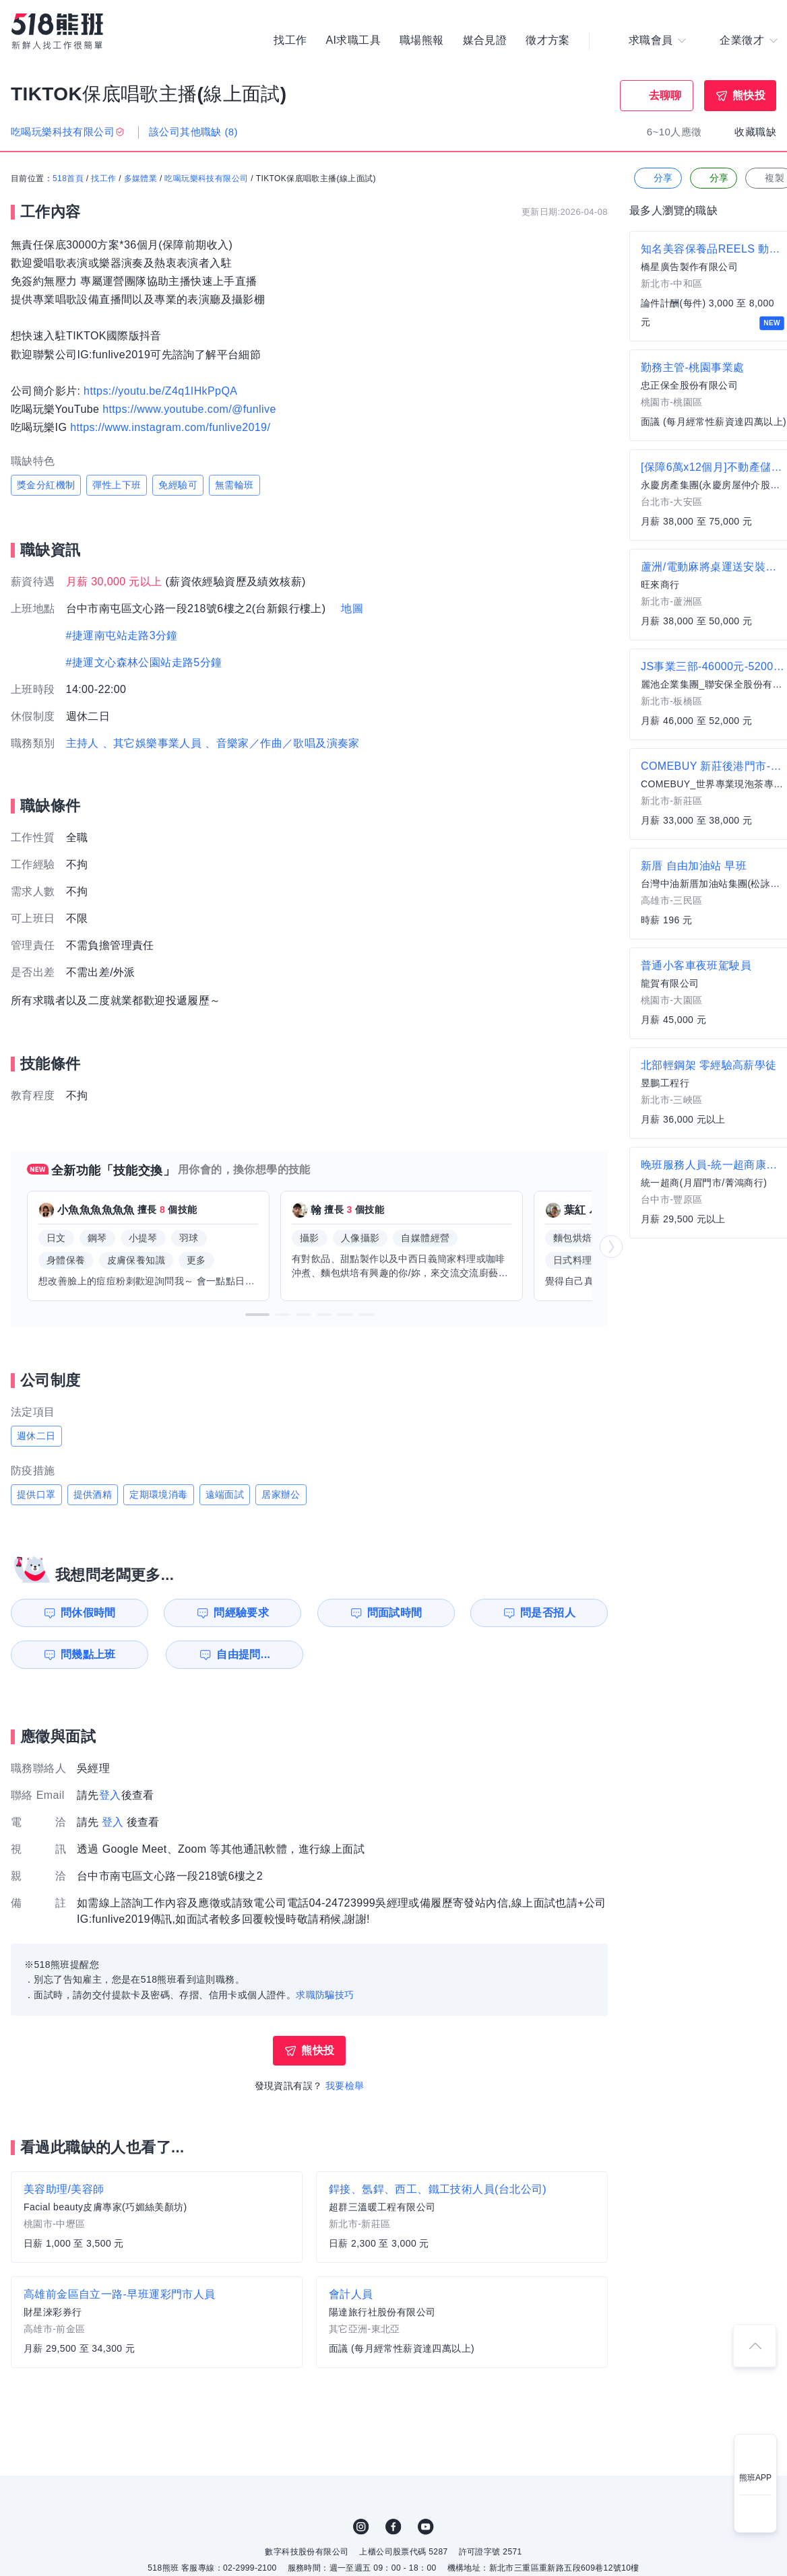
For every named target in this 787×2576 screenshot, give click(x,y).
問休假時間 (88, 1612)
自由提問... (243, 1654)
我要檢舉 (345, 2085)
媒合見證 (485, 40)
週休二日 (36, 1435)
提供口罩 (36, 1494)
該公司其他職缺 (193, 131)
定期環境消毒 (158, 1494)
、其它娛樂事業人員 (152, 743)
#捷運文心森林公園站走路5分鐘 (144, 662)
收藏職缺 (755, 131)
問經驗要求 (241, 1612)
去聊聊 (665, 95)
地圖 (352, 608)
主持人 (82, 743)
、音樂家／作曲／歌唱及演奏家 (282, 743)
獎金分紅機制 (46, 485)
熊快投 (748, 95)
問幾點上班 (88, 1654)
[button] (257, 1314)
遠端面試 (225, 1494)
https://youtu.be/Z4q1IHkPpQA (160, 391)
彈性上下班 (116, 485)
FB (393, 2527)
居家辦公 (281, 1494)
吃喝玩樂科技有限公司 (206, 178)
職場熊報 (422, 40)
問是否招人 (547, 1612)
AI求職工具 (353, 40)
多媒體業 (141, 178)
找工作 (290, 40)
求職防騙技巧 (325, 1994)
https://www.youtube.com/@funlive (189, 409)
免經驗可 (177, 485)
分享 (656, 178)
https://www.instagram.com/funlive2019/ (170, 427)
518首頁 (68, 178)
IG (361, 2527)
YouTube (426, 2527)
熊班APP (755, 2477)
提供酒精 (93, 1494)
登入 (110, 1795)
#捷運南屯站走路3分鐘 (122, 635)
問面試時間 (394, 1612)
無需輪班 (234, 485)
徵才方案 (548, 40)
